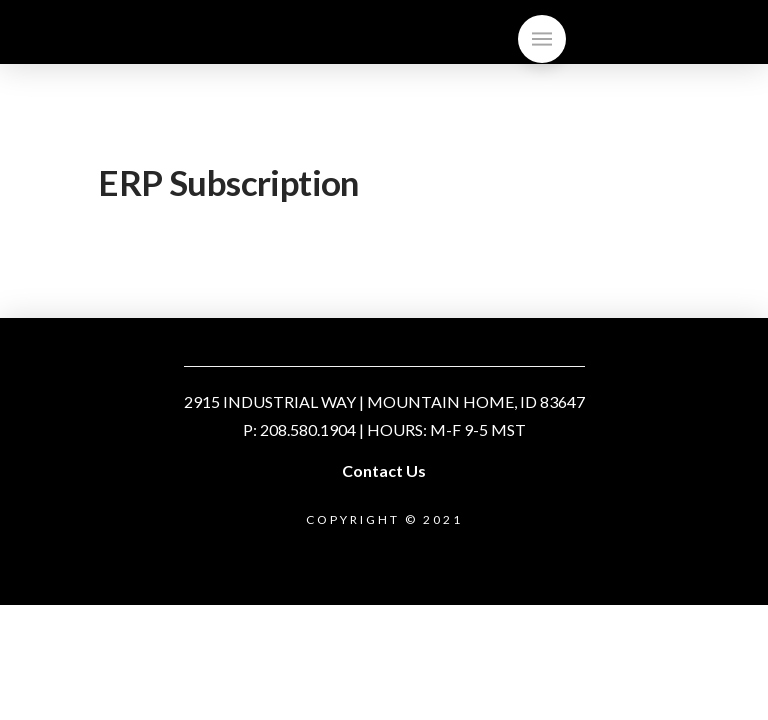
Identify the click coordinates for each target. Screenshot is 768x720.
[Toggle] (542, 39)
